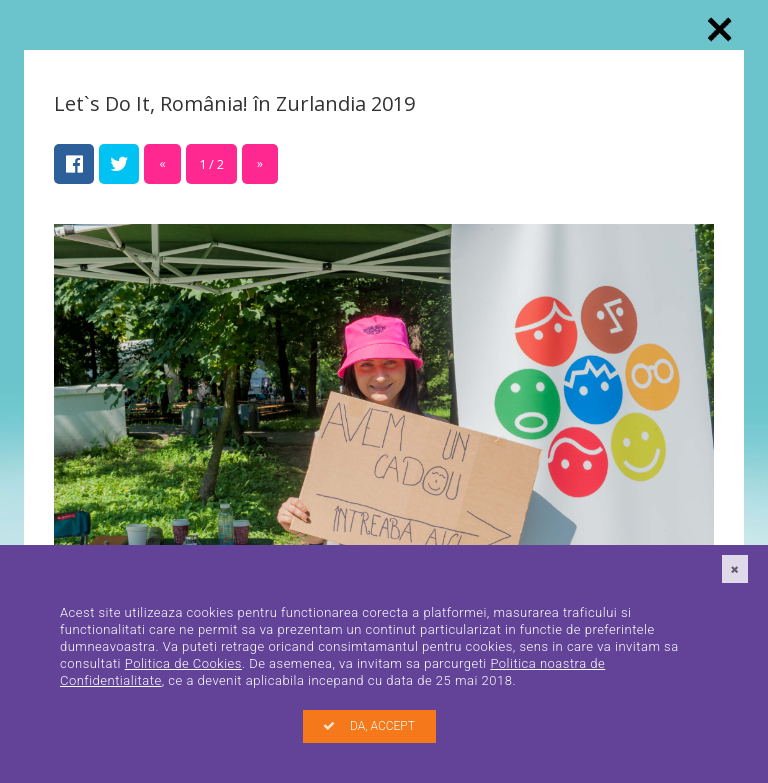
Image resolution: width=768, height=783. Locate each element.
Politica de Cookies (183, 663)
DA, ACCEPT (369, 726)
